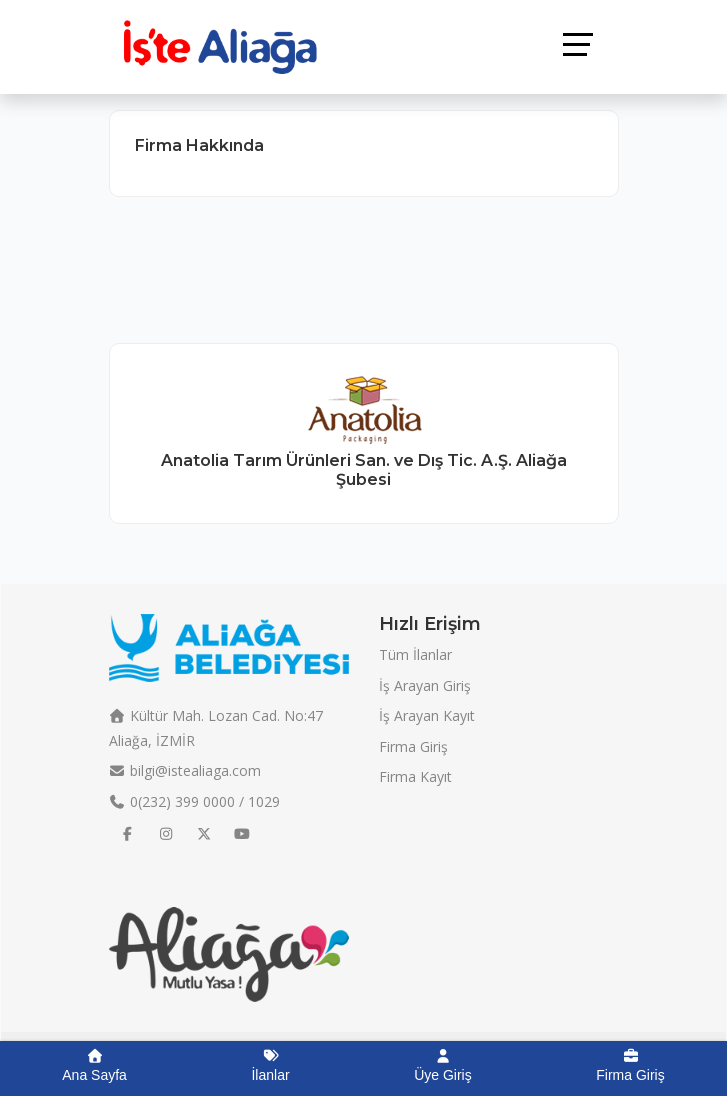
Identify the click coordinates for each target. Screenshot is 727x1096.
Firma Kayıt (415, 776)
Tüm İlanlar (415, 654)
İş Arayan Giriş (425, 685)
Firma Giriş (413, 746)
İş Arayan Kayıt (427, 715)
